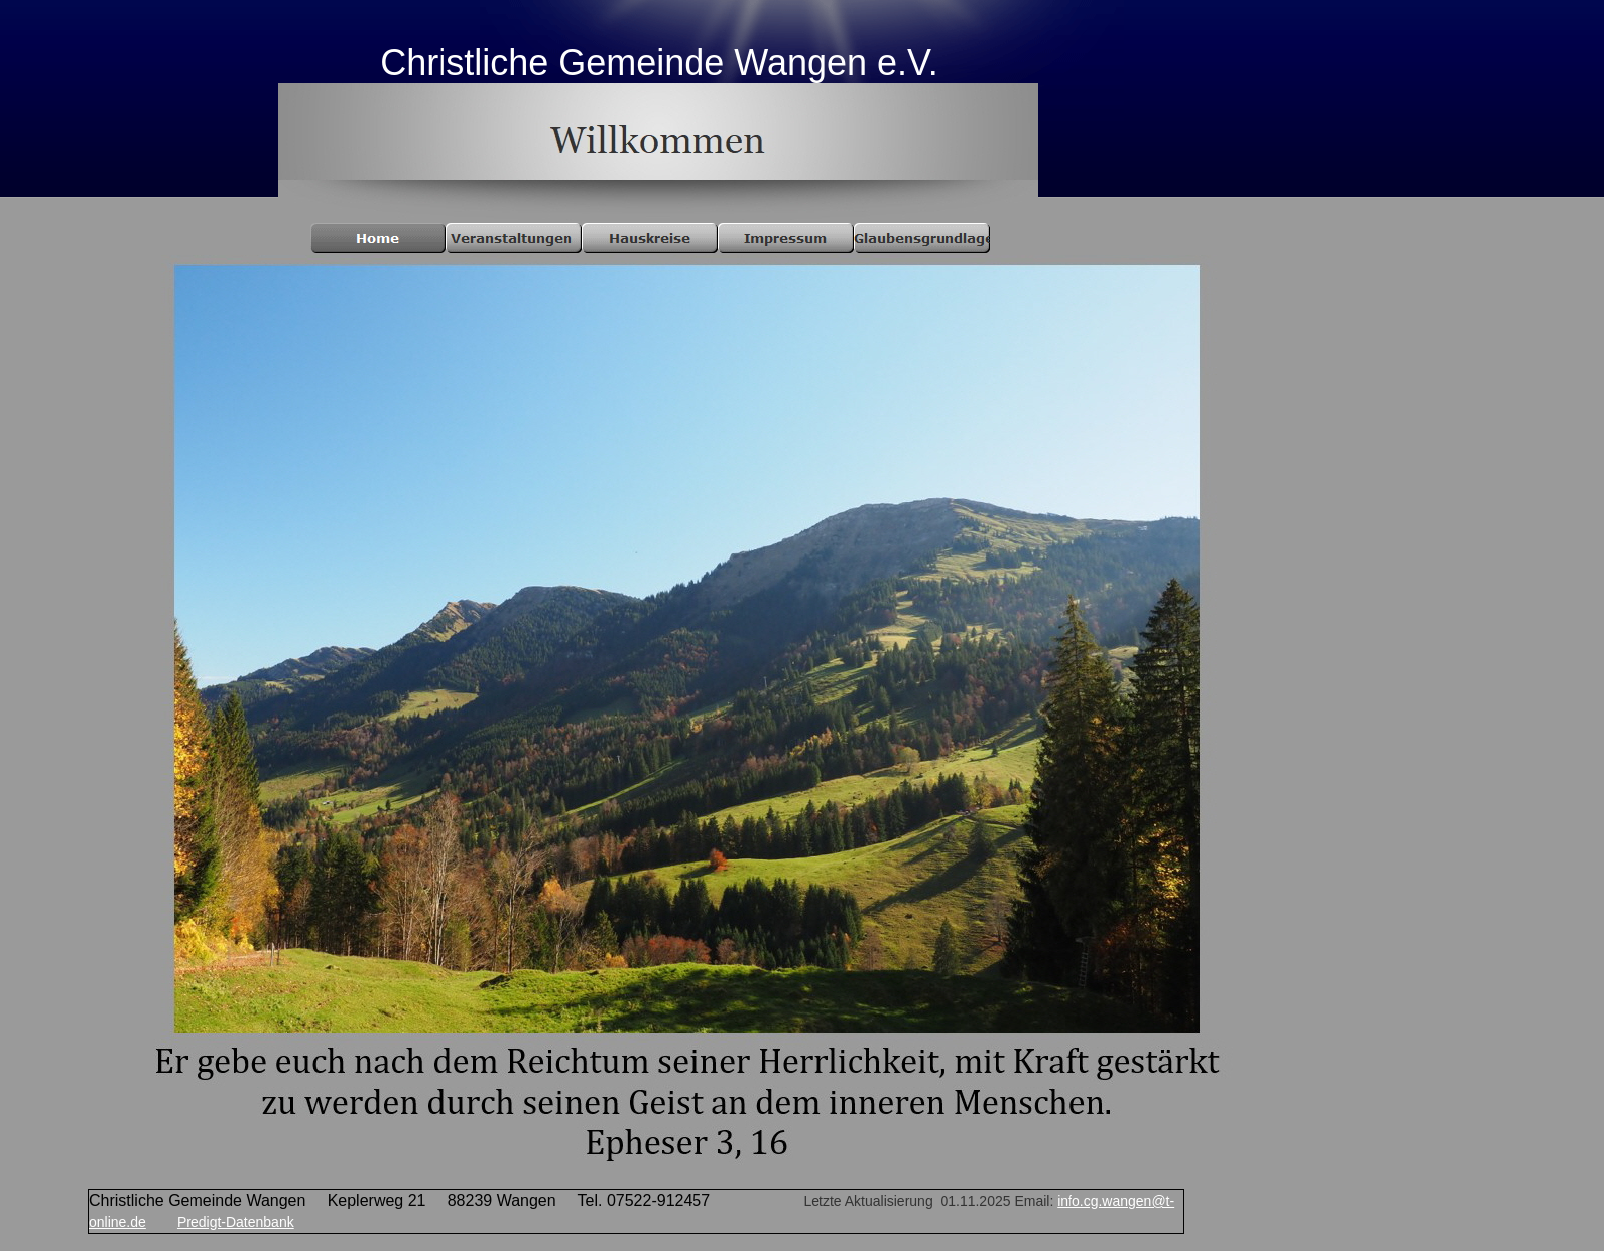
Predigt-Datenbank (235, 1222)
